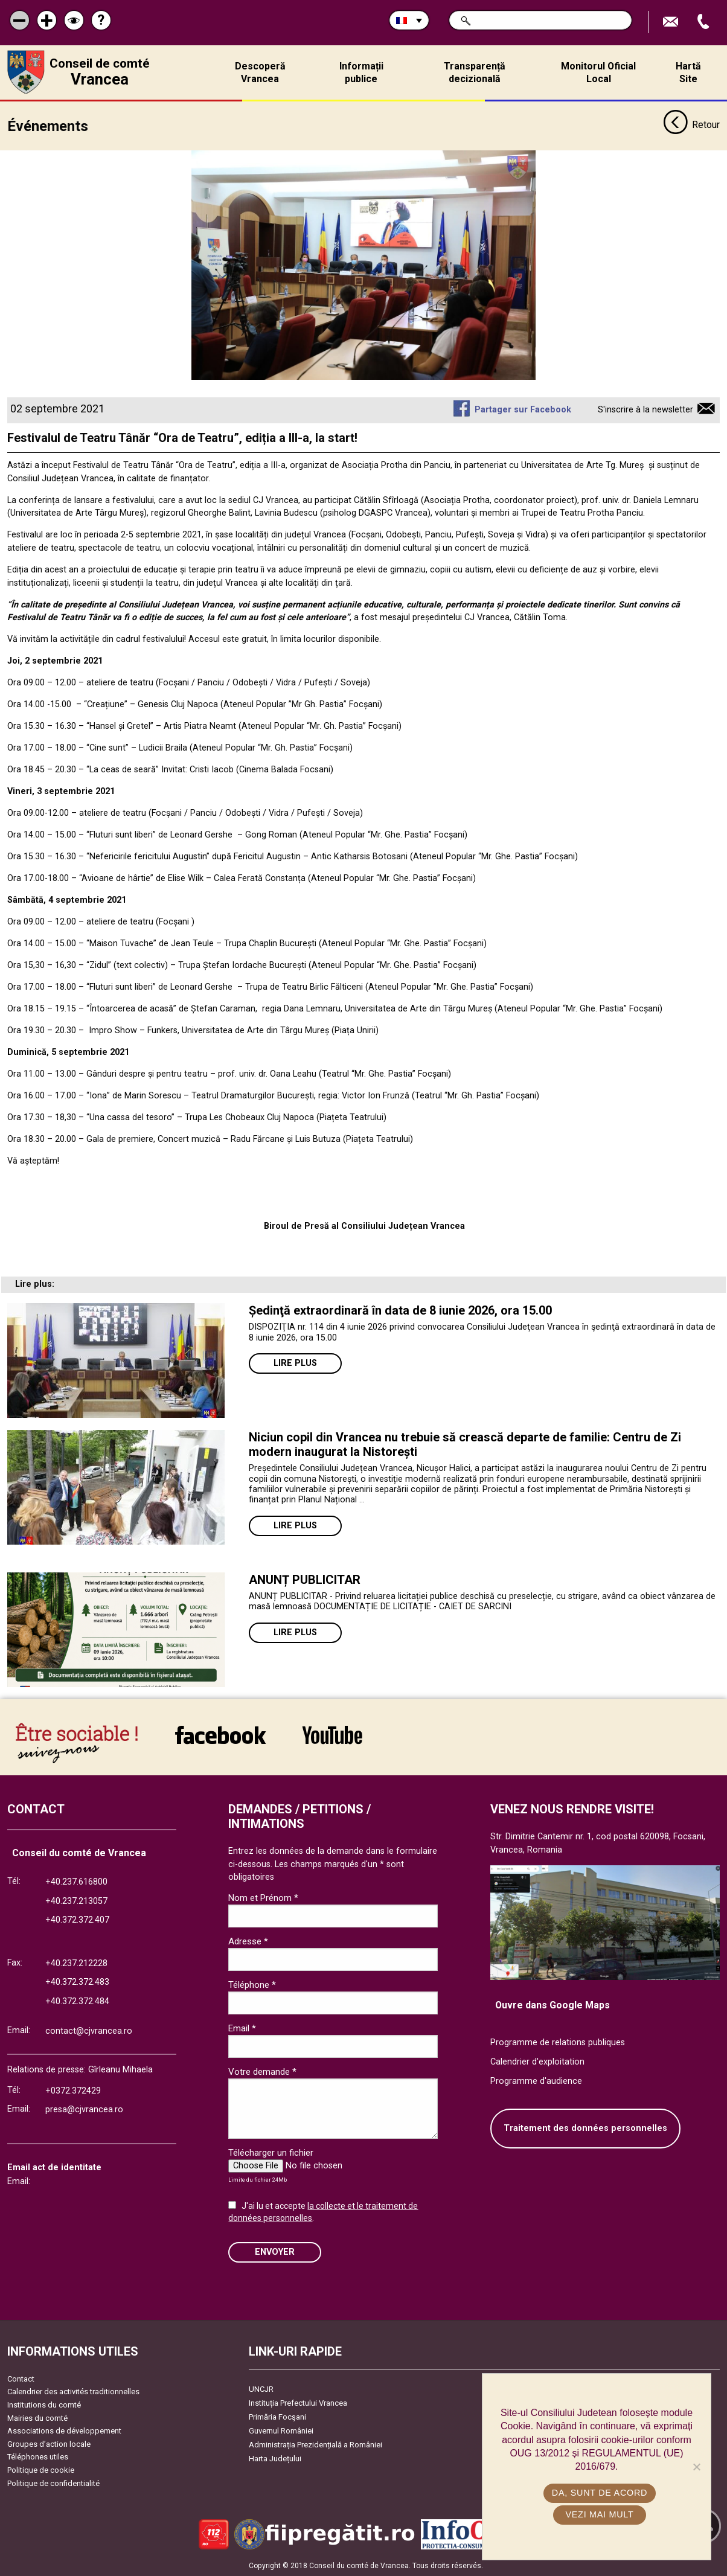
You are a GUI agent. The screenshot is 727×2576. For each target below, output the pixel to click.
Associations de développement (64, 2430)
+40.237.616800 (76, 1882)
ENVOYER (275, 2252)
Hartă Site (688, 72)
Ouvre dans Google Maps (552, 2004)
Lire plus (295, 1363)
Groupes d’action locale (49, 2444)
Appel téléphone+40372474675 (705, 22)
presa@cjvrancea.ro (84, 2109)
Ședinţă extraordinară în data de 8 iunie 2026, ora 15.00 (400, 1310)
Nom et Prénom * (263, 1897)
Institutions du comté (44, 2404)
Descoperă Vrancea (260, 72)
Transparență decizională (474, 72)
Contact (20, 2378)
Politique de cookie (40, 2470)
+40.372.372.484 (77, 2001)
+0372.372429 (73, 2090)
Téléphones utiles (37, 2456)
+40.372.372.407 (77, 1920)
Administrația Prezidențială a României (315, 2444)
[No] (696, 2467)
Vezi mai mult (599, 2514)
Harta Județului (275, 2458)
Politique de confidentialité (53, 2482)
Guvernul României (281, 2430)
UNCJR (261, 2389)
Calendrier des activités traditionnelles (73, 2391)
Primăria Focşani (277, 2416)
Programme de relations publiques (557, 2042)
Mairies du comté (37, 2417)
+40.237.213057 (76, 1900)
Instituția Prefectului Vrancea (298, 2403)
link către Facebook (220, 1735)
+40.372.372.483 (77, 1982)
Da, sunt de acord (599, 2493)
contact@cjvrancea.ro (88, 2031)
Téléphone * (252, 1984)
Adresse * (248, 1941)
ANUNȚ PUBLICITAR (304, 1579)
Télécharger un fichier (270, 2152)
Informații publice (361, 72)
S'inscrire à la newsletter (645, 410)
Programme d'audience (536, 2080)
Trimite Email (672, 22)
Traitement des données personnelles (585, 2128)
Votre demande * (262, 2071)
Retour (691, 125)
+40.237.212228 (76, 1963)
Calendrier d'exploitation (537, 2062)
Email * (242, 2028)
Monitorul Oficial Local (598, 72)
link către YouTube (332, 1735)
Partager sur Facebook (523, 410)
